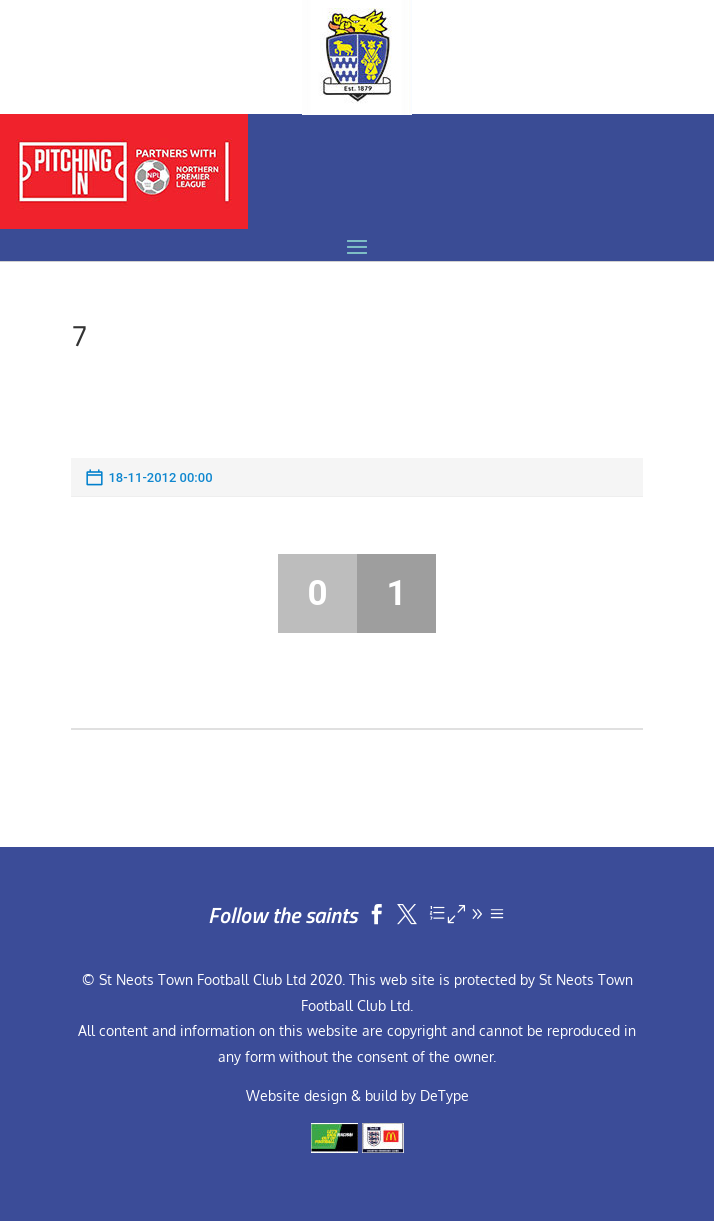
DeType (444, 1095)
